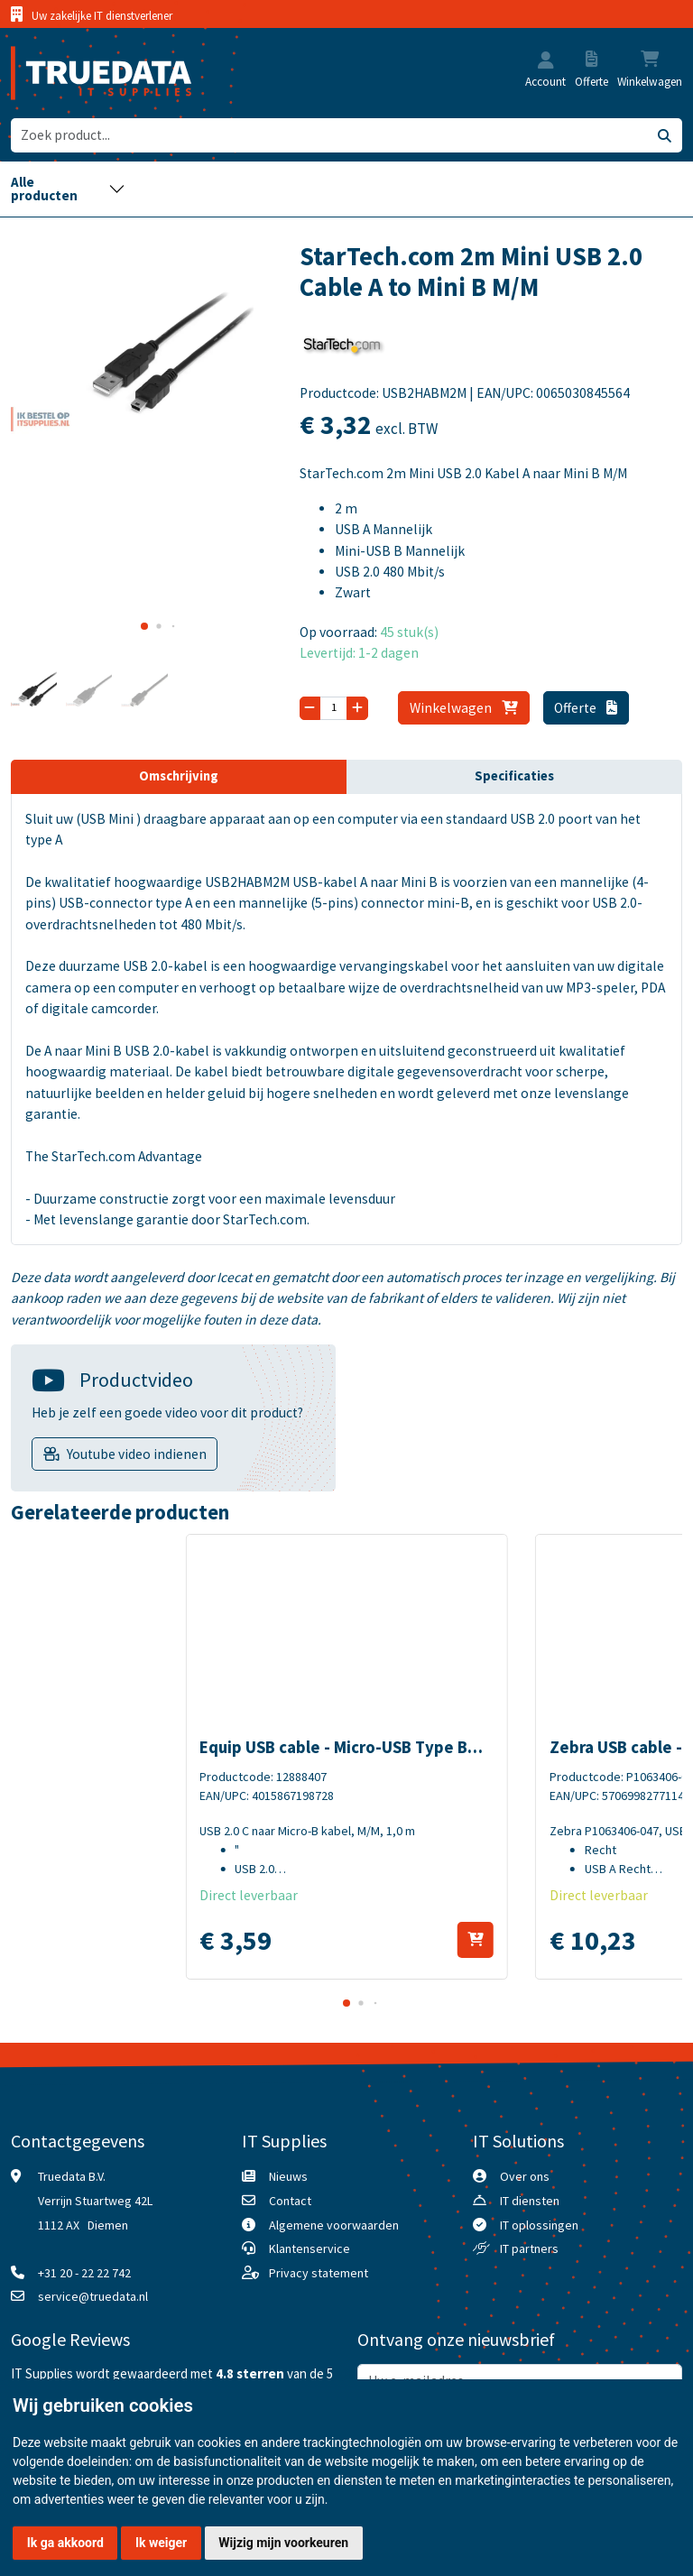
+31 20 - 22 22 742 (84, 2273)
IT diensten (529, 2201)
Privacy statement (318, 2273)
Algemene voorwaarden (334, 2225)
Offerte (585, 707)
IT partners (529, 2248)
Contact (290, 2201)
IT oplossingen (539, 2225)
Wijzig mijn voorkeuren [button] (283, 2542)
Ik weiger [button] (161, 2542)
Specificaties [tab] (514, 776)
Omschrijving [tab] (178, 776)
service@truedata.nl (93, 2296)
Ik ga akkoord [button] (65, 2542)
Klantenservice (309, 2248)
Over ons (525, 2176)
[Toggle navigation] (68, 189)
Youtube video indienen (137, 1454)
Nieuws (288, 2176)
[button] (546, 62)
